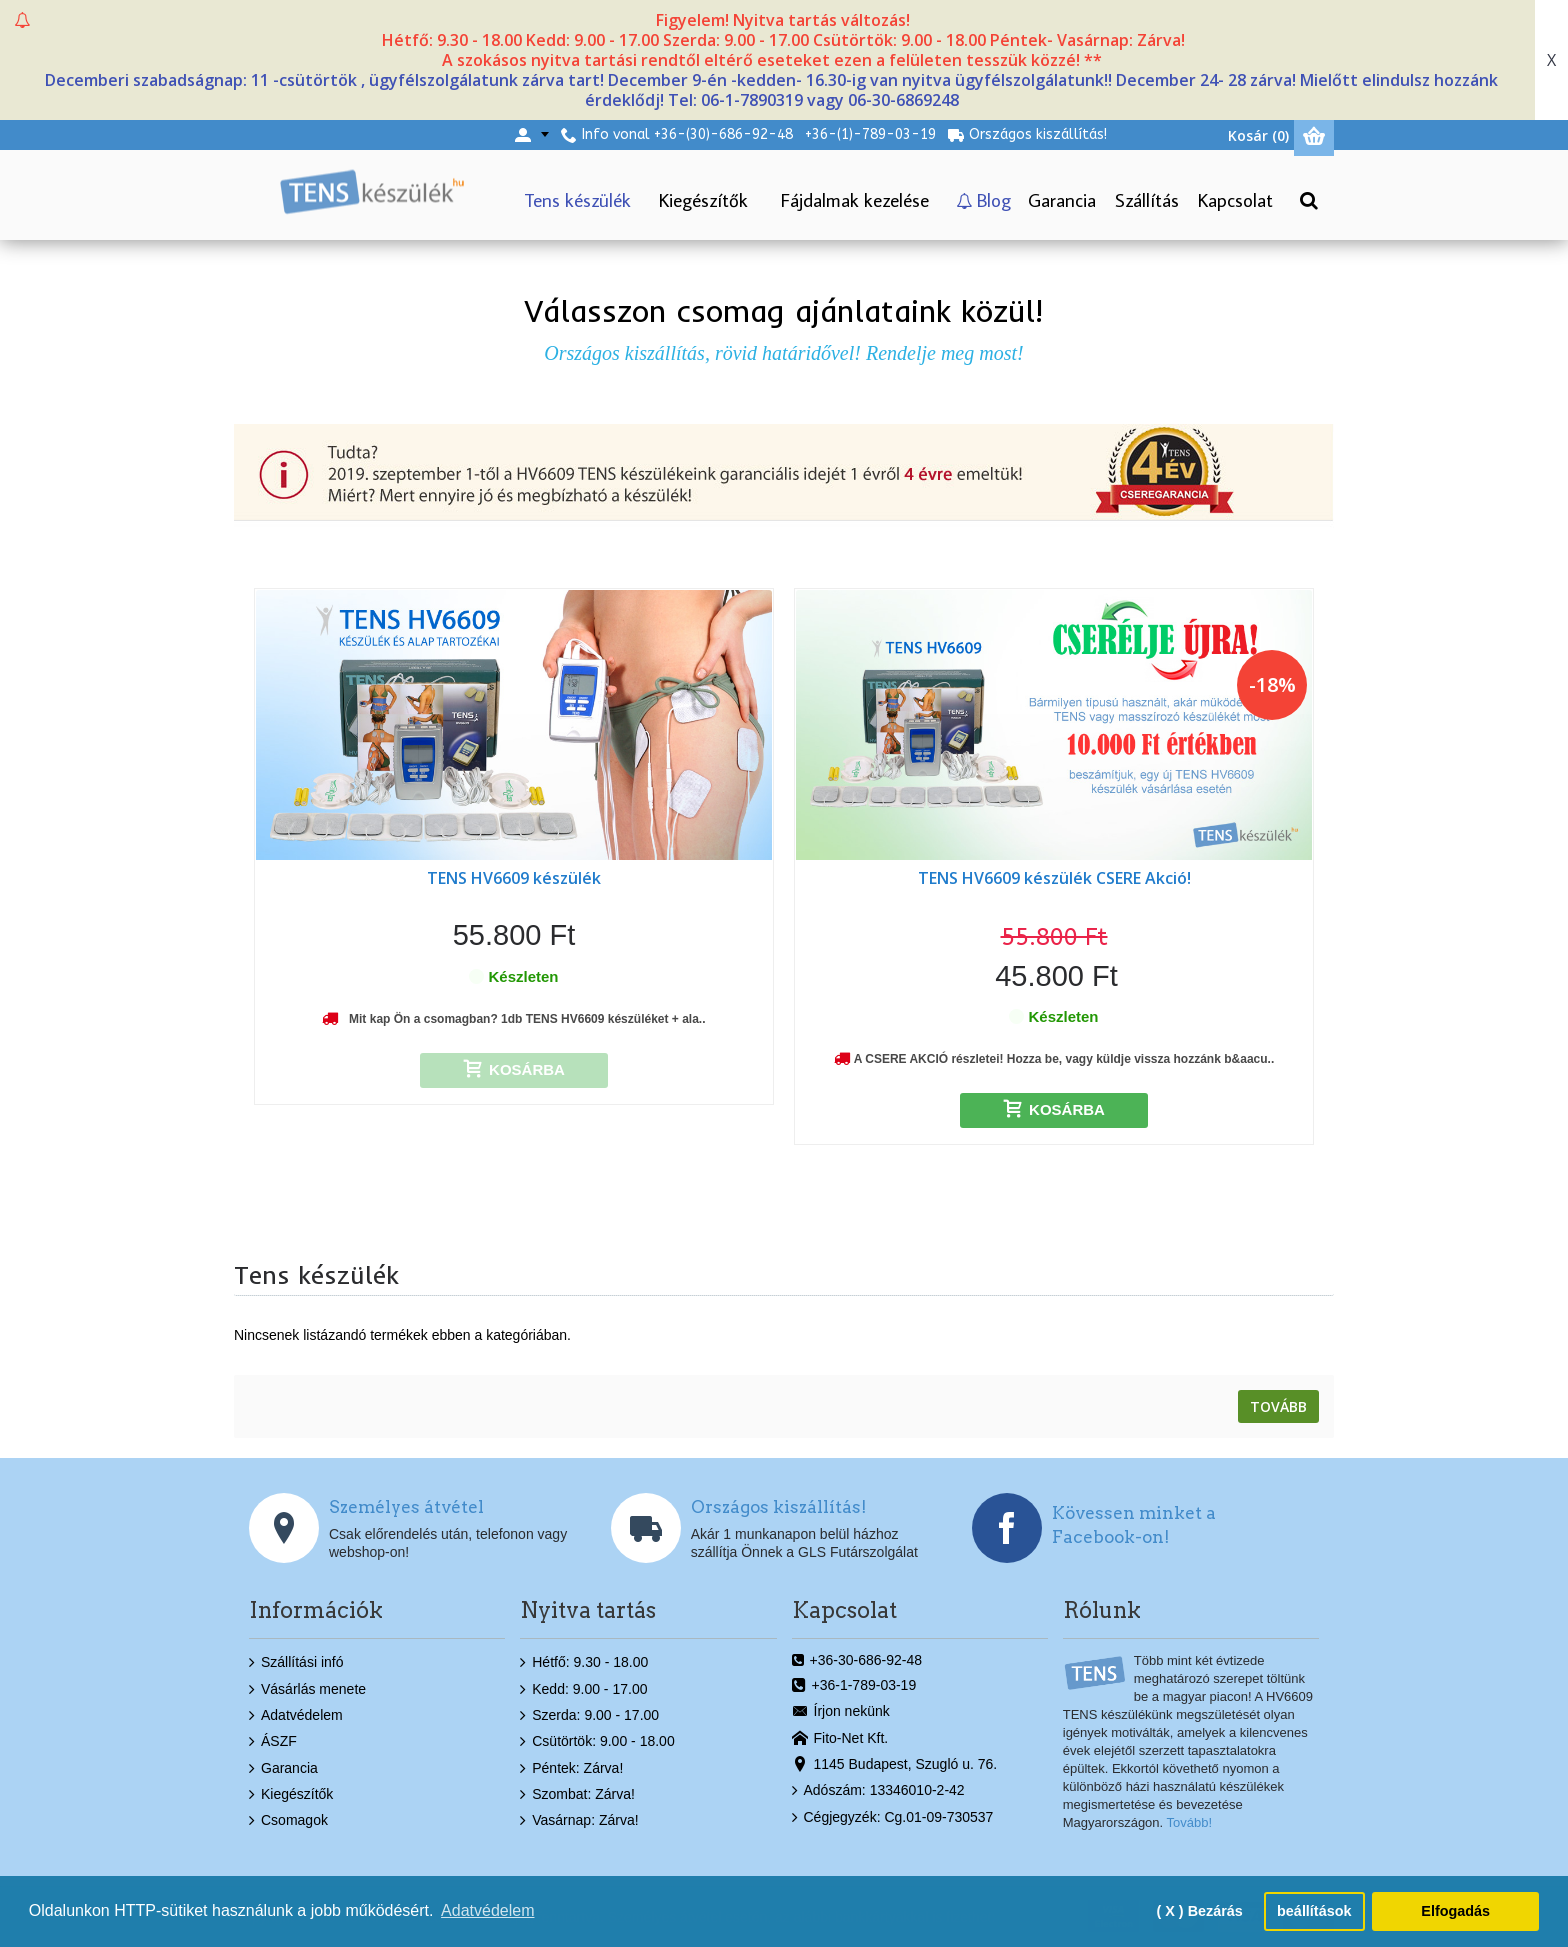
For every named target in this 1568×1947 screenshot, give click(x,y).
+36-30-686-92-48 (857, 1660)
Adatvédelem (296, 1716)
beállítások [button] (1314, 1911)
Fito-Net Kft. (840, 1738)
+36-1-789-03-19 (854, 1686)
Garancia (283, 1769)
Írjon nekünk (841, 1712)
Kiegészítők (291, 1795)
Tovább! (1190, 1822)
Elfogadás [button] (1455, 1911)
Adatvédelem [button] (487, 1910)
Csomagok (288, 1821)
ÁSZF (273, 1742)
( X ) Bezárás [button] (1199, 1911)
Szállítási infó (296, 1663)
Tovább (1278, 1406)
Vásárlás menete (307, 1689)
